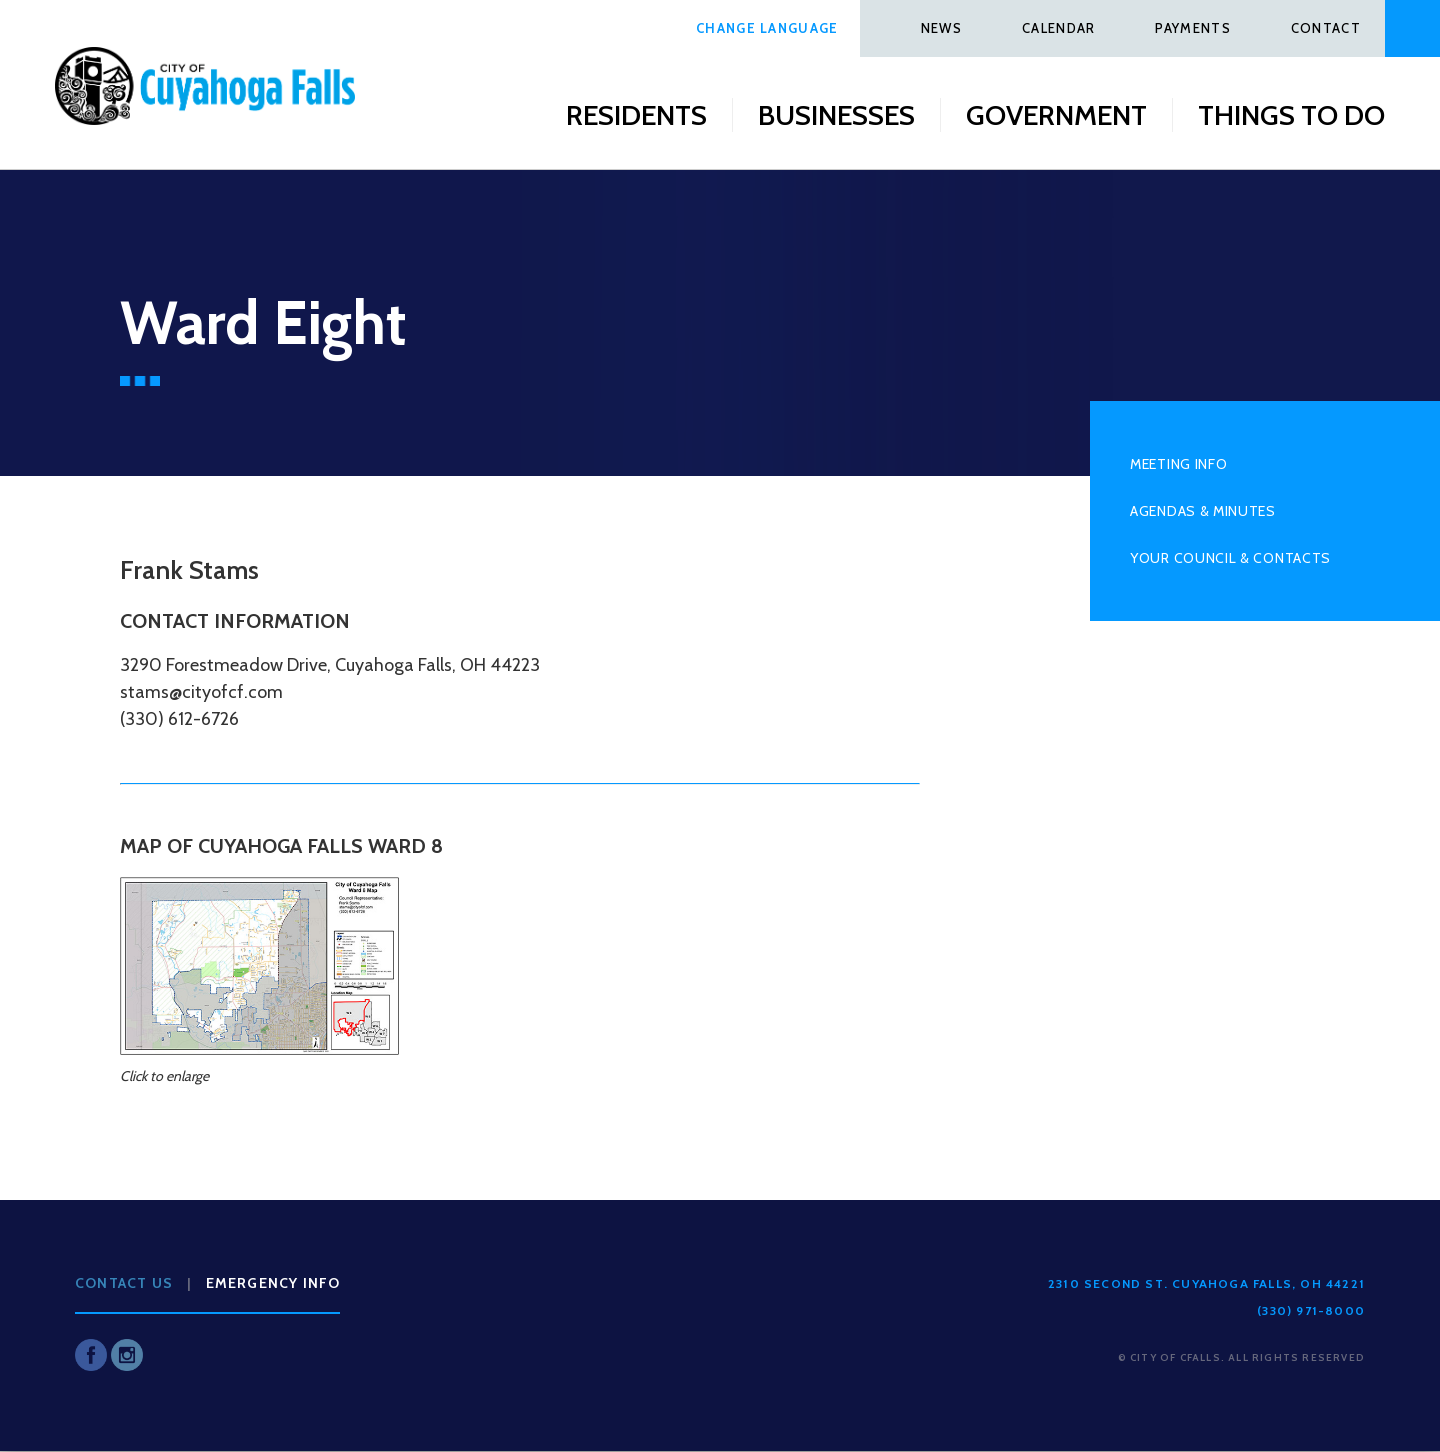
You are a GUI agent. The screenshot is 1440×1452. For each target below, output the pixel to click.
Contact (1326, 28)
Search (1412, 28)
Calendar (1058, 28)
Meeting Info (1178, 464)
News (941, 28)
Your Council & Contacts (1230, 558)
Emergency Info (273, 1283)
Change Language (767, 28)
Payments (1192, 28)
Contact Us (124, 1283)
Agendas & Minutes (1203, 511)
